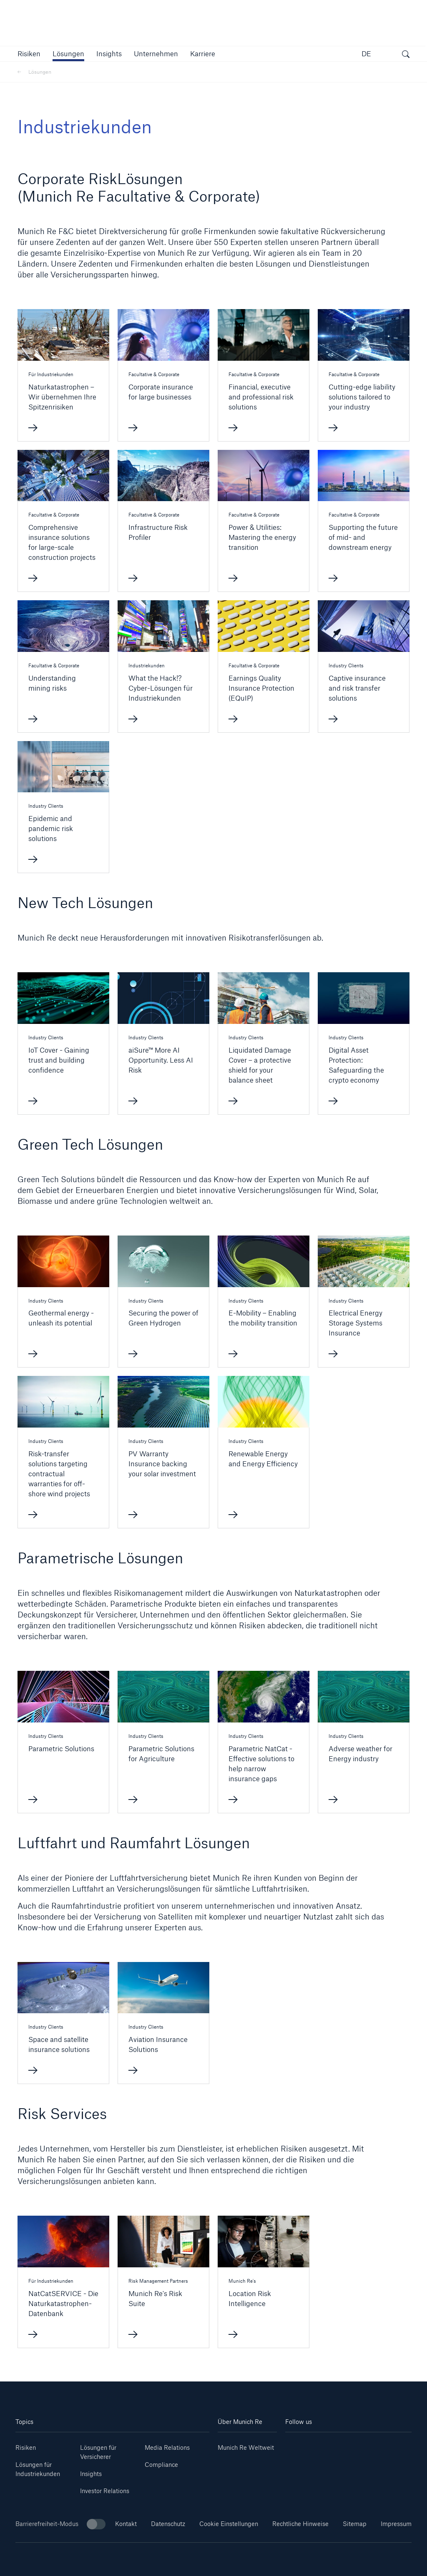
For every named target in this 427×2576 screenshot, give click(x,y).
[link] (109, 53)
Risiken (25, 2447)
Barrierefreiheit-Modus (60, 2524)
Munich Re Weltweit (246, 2447)
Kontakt (126, 2524)
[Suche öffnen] (405, 55)
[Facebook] (358, 2445)
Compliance (161, 2465)
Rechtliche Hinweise (300, 2524)
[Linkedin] (295, 2445)
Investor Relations (104, 2491)
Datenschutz (168, 2524)
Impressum (396, 2524)
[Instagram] (338, 2445)
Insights (91, 2474)
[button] (29, 53)
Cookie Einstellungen (228, 2524)
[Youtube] (316, 2445)
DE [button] (366, 53)
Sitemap (355, 2524)
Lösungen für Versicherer (98, 2452)
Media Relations (167, 2447)
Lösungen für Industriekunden (37, 2469)
